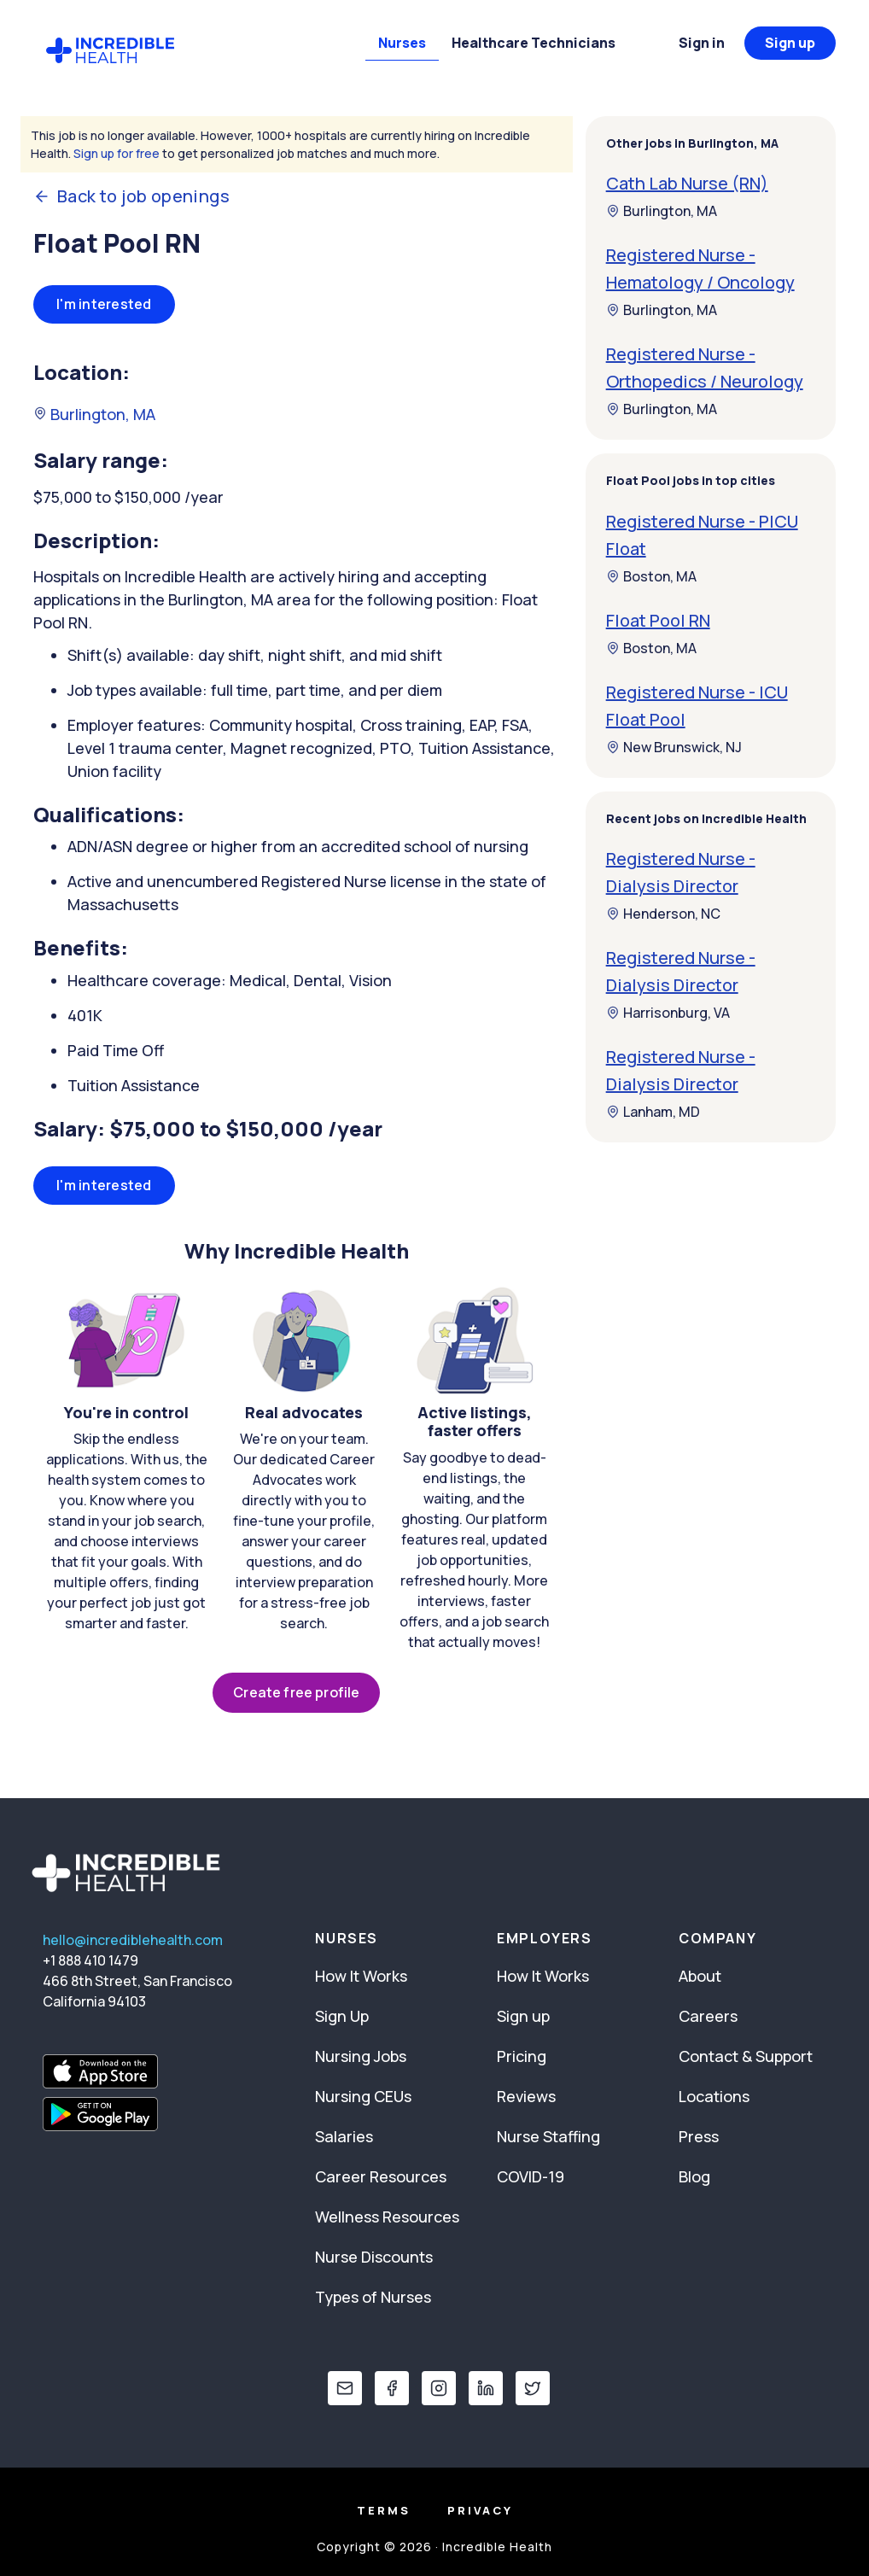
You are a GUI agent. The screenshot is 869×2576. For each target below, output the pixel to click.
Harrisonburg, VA (668, 1012)
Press (699, 2136)
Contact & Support (746, 2056)
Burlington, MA (94, 414)
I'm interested (104, 304)
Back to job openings (131, 196)
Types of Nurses (373, 2297)
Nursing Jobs (360, 2056)
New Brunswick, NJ (674, 747)
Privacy (480, 2510)
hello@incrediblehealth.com (133, 1940)
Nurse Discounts (374, 2256)
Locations (714, 2096)
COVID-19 (530, 2176)
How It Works (361, 1976)
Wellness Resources (387, 2216)
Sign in (702, 42)
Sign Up (342, 2016)
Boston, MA (651, 576)
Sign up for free (116, 153)
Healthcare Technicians (533, 42)
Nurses (402, 42)
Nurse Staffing (548, 2136)
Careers (708, 2016)
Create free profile (296, 1692)
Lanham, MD (653, 1111)
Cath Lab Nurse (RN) (687, 183)
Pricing (521, 2056)
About (700, 1976)
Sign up (790, 42)
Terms (384, 2510)
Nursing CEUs (363, 2096)
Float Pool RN (658, 620)
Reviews (526, 2096)
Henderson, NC (663, 913)
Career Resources (380, 2176)
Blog (694, 2176)
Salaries (344, 2136)
